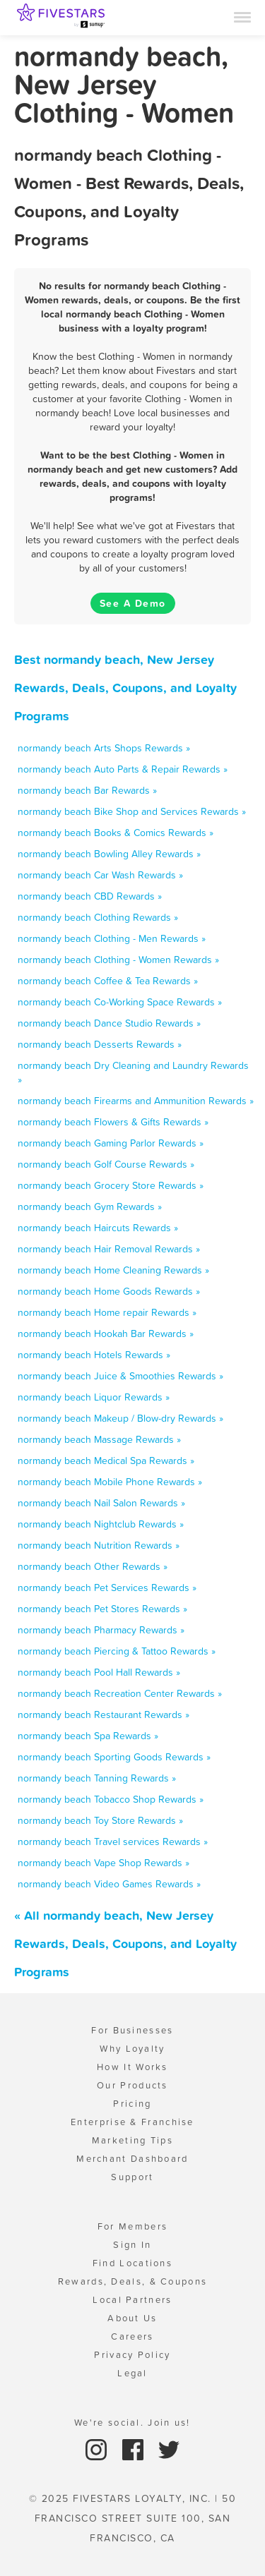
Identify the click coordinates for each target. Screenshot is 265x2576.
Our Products (132, 2085)
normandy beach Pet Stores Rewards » (102, 1609)
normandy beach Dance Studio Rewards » (109, 1023)
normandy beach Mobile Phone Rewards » (110, 1482)
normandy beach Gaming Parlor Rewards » (111, 1143)
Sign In (132, 2244)
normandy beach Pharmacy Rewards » (101, 1630)
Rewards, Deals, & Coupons (133, 2281)
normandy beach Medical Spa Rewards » (106, 1460)
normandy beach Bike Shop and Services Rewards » (132, 811)
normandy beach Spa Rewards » (88, 1736)
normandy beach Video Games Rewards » (109, 1884)
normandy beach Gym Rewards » (90, 1206)
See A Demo (133, 603)
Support (132, 2177)
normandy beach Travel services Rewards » (113, 1841)
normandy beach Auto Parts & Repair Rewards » (123, 769)
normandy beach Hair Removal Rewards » (109, 1249)
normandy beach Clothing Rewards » (98, 917)
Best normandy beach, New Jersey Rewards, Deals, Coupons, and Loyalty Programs (125, 687)
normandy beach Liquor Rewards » (94, 1397)
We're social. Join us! (132, 2422)
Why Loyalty (132, 2048)
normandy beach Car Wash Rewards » (100, 875)
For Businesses (132, 2030)
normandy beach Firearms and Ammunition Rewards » (136, 1101)
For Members (132, 2226)
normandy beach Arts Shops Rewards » (104, 748)
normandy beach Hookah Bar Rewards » (106, 1333)
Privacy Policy (132, 2355)
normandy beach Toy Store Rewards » (100, 1820)
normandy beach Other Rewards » (92, 1566)
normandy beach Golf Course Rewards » (106, 1164)
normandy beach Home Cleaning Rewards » (113, 1270)
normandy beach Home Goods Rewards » (109, 1291)
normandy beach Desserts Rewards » (100, 1044)
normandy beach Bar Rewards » (87, 790)
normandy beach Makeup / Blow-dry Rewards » (120, 1418)
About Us (132, 2318)
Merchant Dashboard (132, 2158)
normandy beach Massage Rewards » (99, 1439)
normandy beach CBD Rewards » (90, 896)
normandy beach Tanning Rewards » (97, 1778)
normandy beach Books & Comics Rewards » (115, 833)
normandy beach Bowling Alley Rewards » (109, 854)
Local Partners (132, 2299)
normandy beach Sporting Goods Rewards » (114, 1757)
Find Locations (132, 2263)
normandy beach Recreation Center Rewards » (120, 1693)
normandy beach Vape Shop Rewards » (103, 1863)
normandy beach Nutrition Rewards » (98, 1545)
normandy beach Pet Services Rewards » (107, 1587)
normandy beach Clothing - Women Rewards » (118, 960)
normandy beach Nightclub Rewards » (101, 1524)
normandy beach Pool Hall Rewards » (99, 1672)
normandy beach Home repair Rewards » (107, 1312)
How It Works (132, 2067)
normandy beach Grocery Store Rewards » (111, 1185)
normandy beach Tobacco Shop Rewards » (111, 1799)
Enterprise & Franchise (132, 2122)
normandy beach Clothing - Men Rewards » (112, 938)
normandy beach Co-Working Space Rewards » (120, 1002)
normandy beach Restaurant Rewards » (103, 1714)
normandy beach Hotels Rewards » (94, 1355)
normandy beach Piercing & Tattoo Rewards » (117, 1651)
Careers (132, 2336)
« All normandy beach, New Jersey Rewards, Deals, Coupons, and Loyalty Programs (125, 1943)
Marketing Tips (132, 2140)
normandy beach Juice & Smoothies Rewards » (120, 1376)
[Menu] (242, 16)
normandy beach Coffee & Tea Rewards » (108, 981)
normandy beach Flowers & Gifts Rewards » (113, 1122)
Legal (132, 2373)
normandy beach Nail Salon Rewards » (101, 1503)
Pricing (132, 2103)
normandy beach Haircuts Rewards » (98, 1228)
